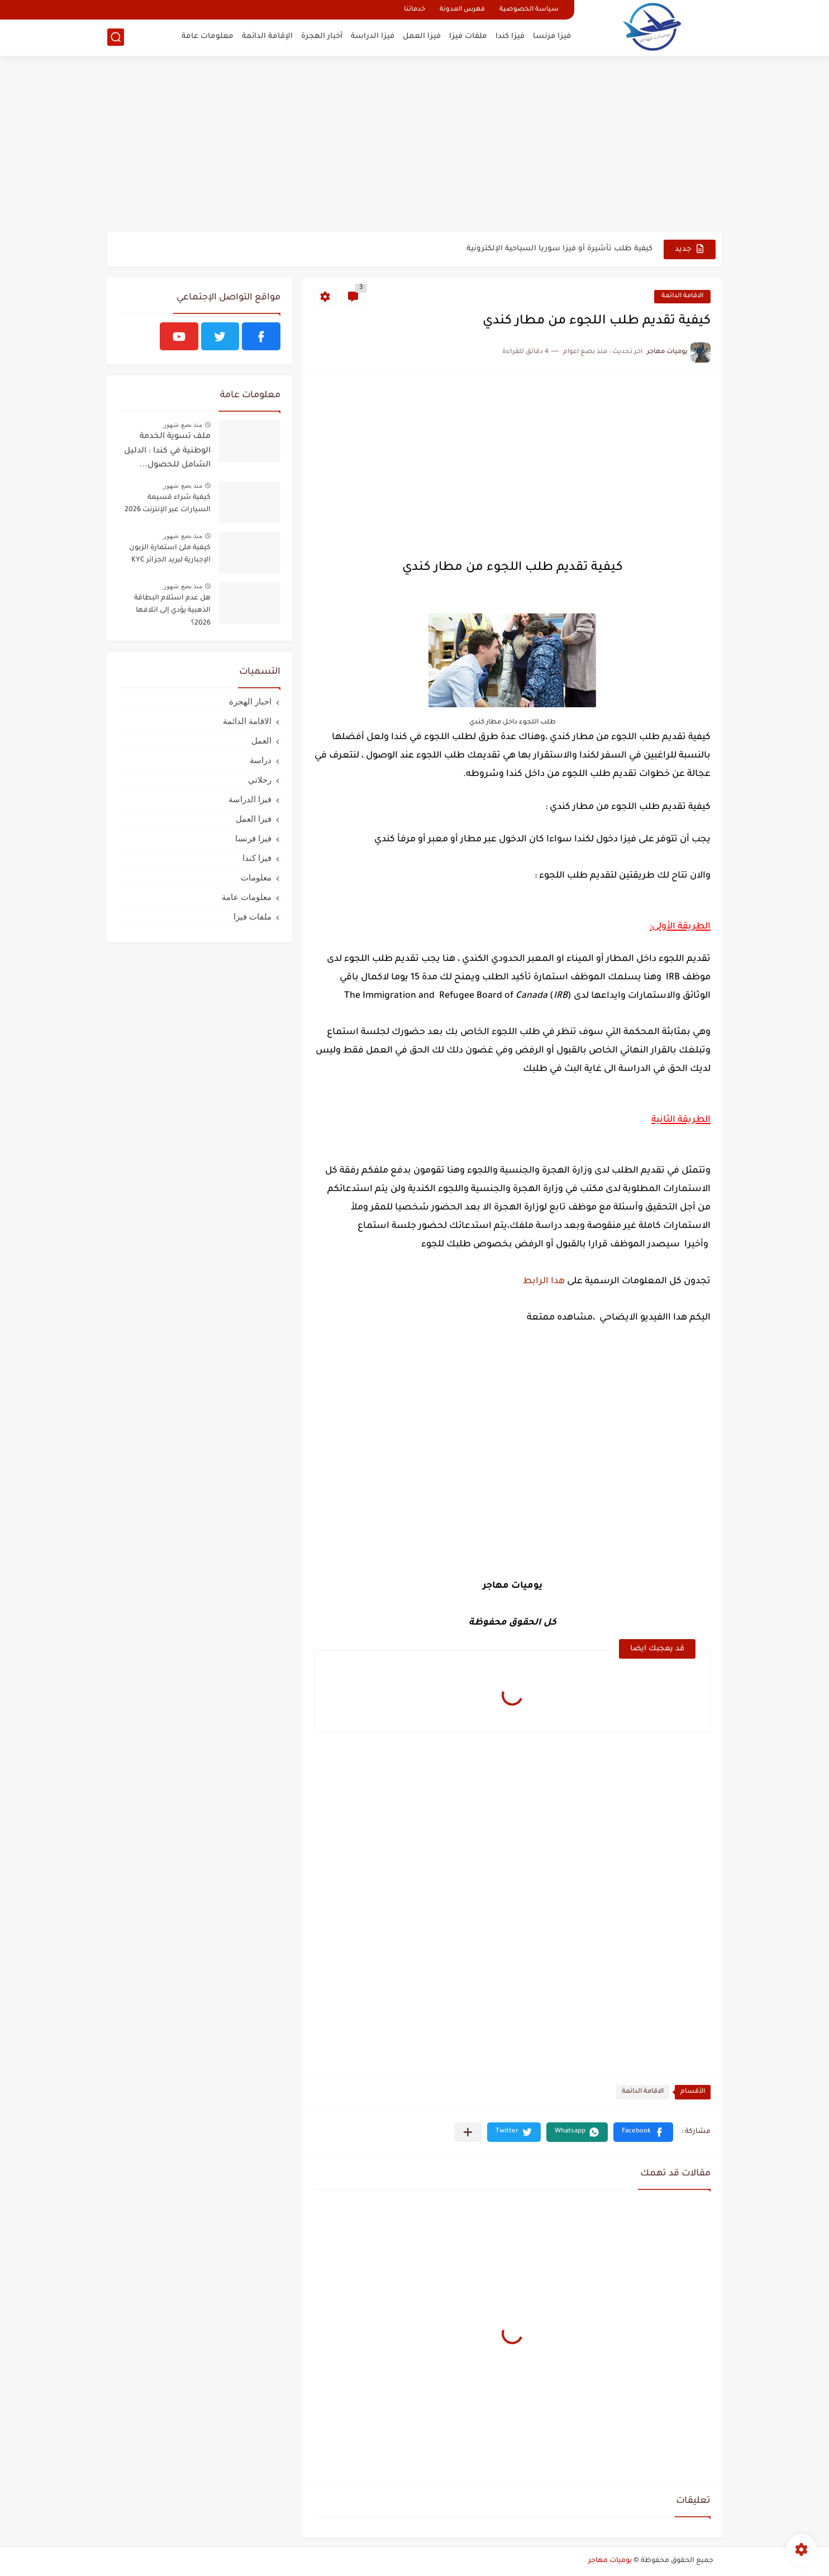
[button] (643, 2132)
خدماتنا (414, 9)
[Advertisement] (414, 145)
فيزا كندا (510, 36)
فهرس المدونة (462, 9)
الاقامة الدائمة (682, 296)
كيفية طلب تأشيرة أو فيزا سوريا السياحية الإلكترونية (559, 249)
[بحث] (115, 37)
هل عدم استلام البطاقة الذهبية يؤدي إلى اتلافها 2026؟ (172, 610)
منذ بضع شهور (182, 424)
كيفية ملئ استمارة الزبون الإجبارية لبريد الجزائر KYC (170, 554)
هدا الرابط (544, 1282)
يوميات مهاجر (610, 2561)
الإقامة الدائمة (267, 36)
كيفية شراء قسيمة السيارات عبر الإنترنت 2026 (168, 504)
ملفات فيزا (468, 36)
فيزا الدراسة (372, 36)
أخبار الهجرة (321, 36)
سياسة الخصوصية (529, 9)
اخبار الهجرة (250, 701)
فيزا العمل (422, 36)
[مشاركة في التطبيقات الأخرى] (468, 2132)
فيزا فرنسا (552, 36)
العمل (261, 740)
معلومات (256, 877)
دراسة (260, 760)
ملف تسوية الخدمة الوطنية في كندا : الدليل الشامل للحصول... (167, 451)
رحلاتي (259, 779)
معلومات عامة (208, 36)
